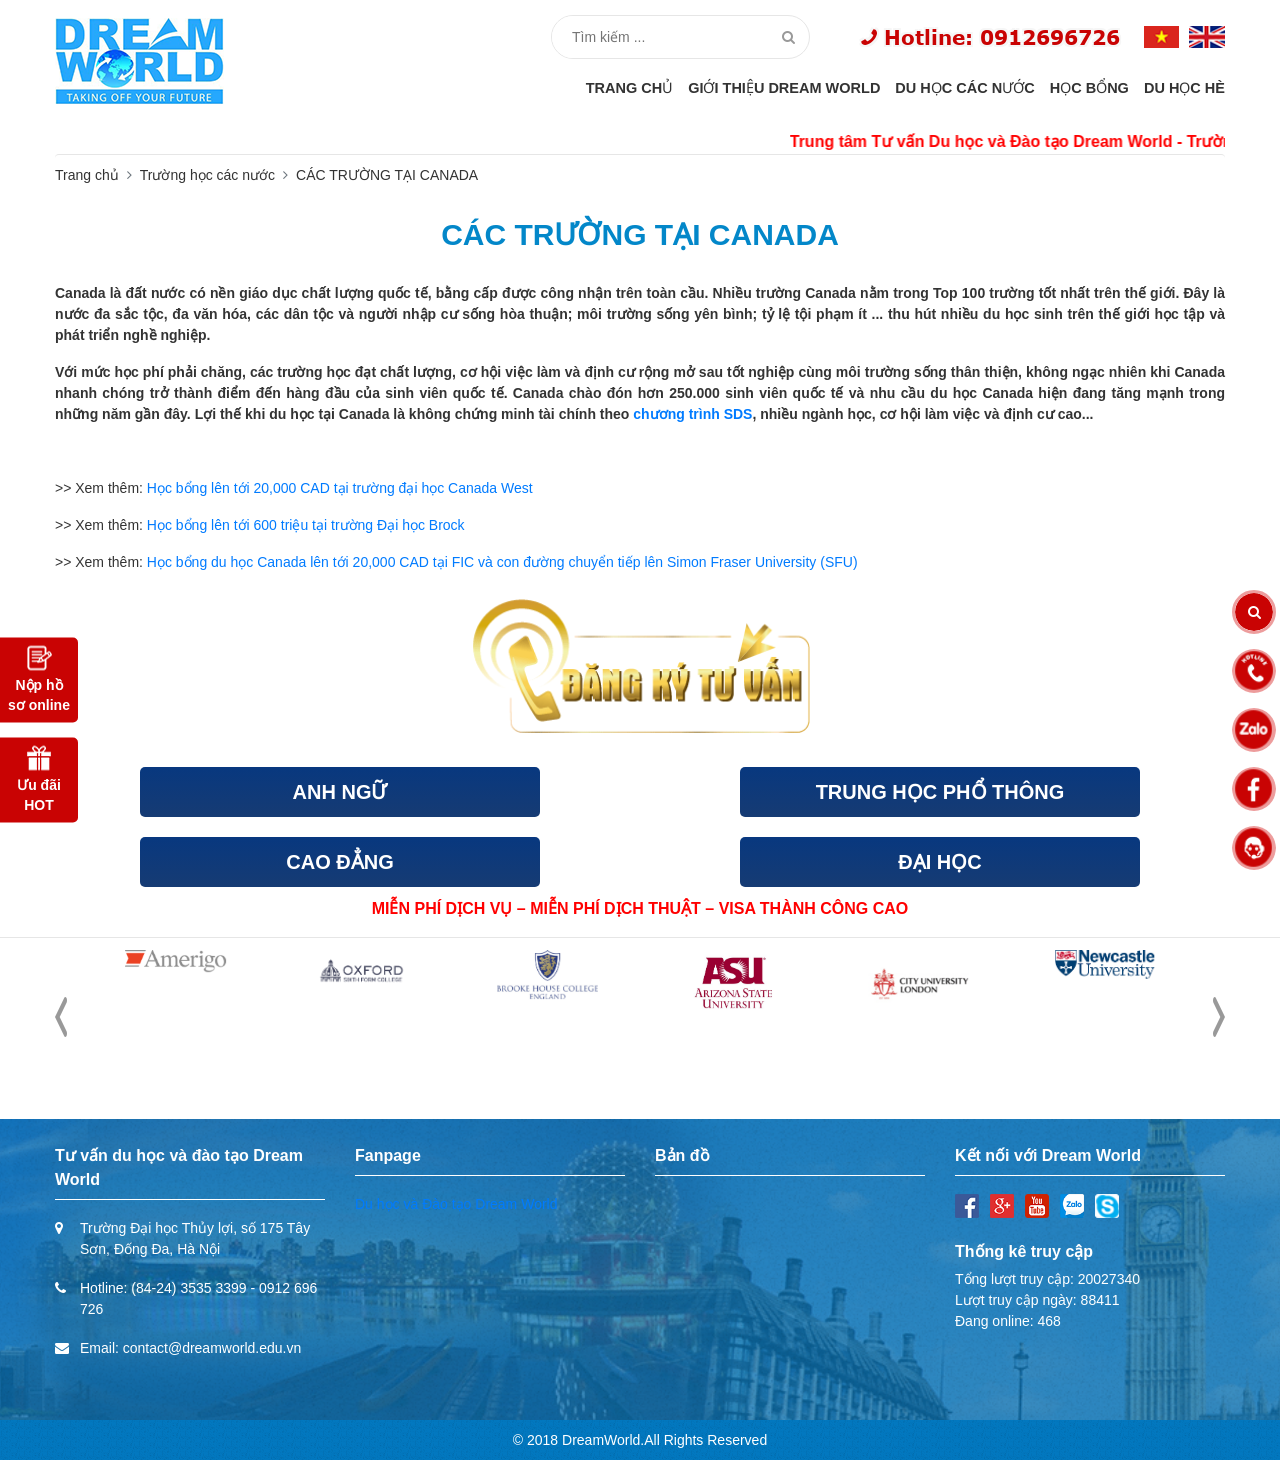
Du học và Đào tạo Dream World (456, 1204)
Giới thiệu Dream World (784, 88)
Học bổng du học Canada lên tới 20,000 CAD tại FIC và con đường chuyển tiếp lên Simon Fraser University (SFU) (504, 562)
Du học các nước (964, 88)
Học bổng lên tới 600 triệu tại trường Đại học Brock (306, 525)
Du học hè (1184, 88)
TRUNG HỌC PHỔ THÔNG (940, 792)
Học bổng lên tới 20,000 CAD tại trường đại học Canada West (340, 488)
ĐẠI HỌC (939, 862)
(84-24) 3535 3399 (188, 1288)
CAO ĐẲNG (339, 862)
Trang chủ (630, 88)
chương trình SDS (692, 414)
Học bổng (1089, 88)
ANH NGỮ (340, 792)
